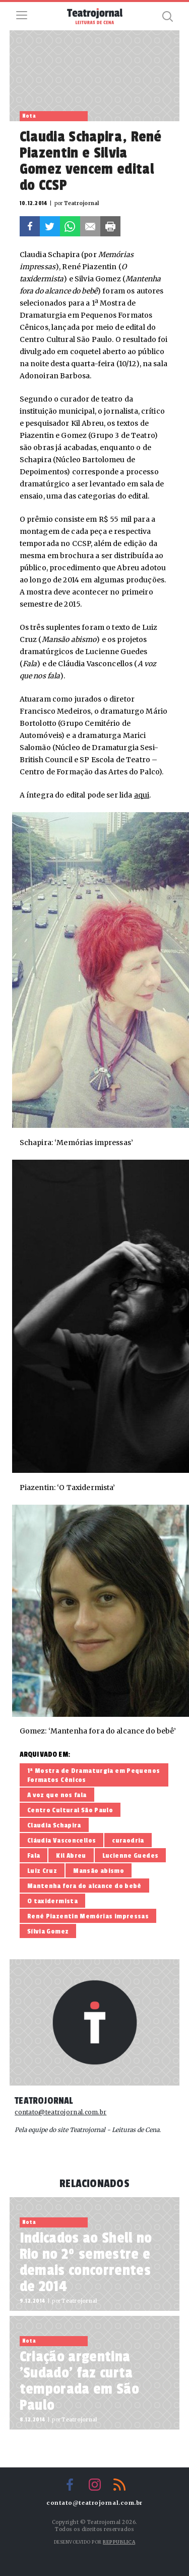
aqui (142, 795)
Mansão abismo (98, 1870)
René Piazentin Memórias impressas (88, 1916)
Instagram (95, 2485)
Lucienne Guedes (130, 1855)
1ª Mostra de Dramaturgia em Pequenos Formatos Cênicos (93, 1775)
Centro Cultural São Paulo (70, 1810)
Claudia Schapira (54, 1825)
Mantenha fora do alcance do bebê (84, 1885)
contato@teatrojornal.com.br (60, 2112)
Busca (167, 16)
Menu (22, 15)
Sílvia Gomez (48, 1931)
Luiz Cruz (42, 1870)
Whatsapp (70, 226)
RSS (119, 2485)
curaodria (128, 1840)
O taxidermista (52, 1901)
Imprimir (110, 226)
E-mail (90, 226)
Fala (33, 1855)
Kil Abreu (71, 1855)
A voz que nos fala (57, 1795)
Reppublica (119, 2542)
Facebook (30, 226)
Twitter (50, 226)
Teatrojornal (44, 2100)
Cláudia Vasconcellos (61, 1840)
